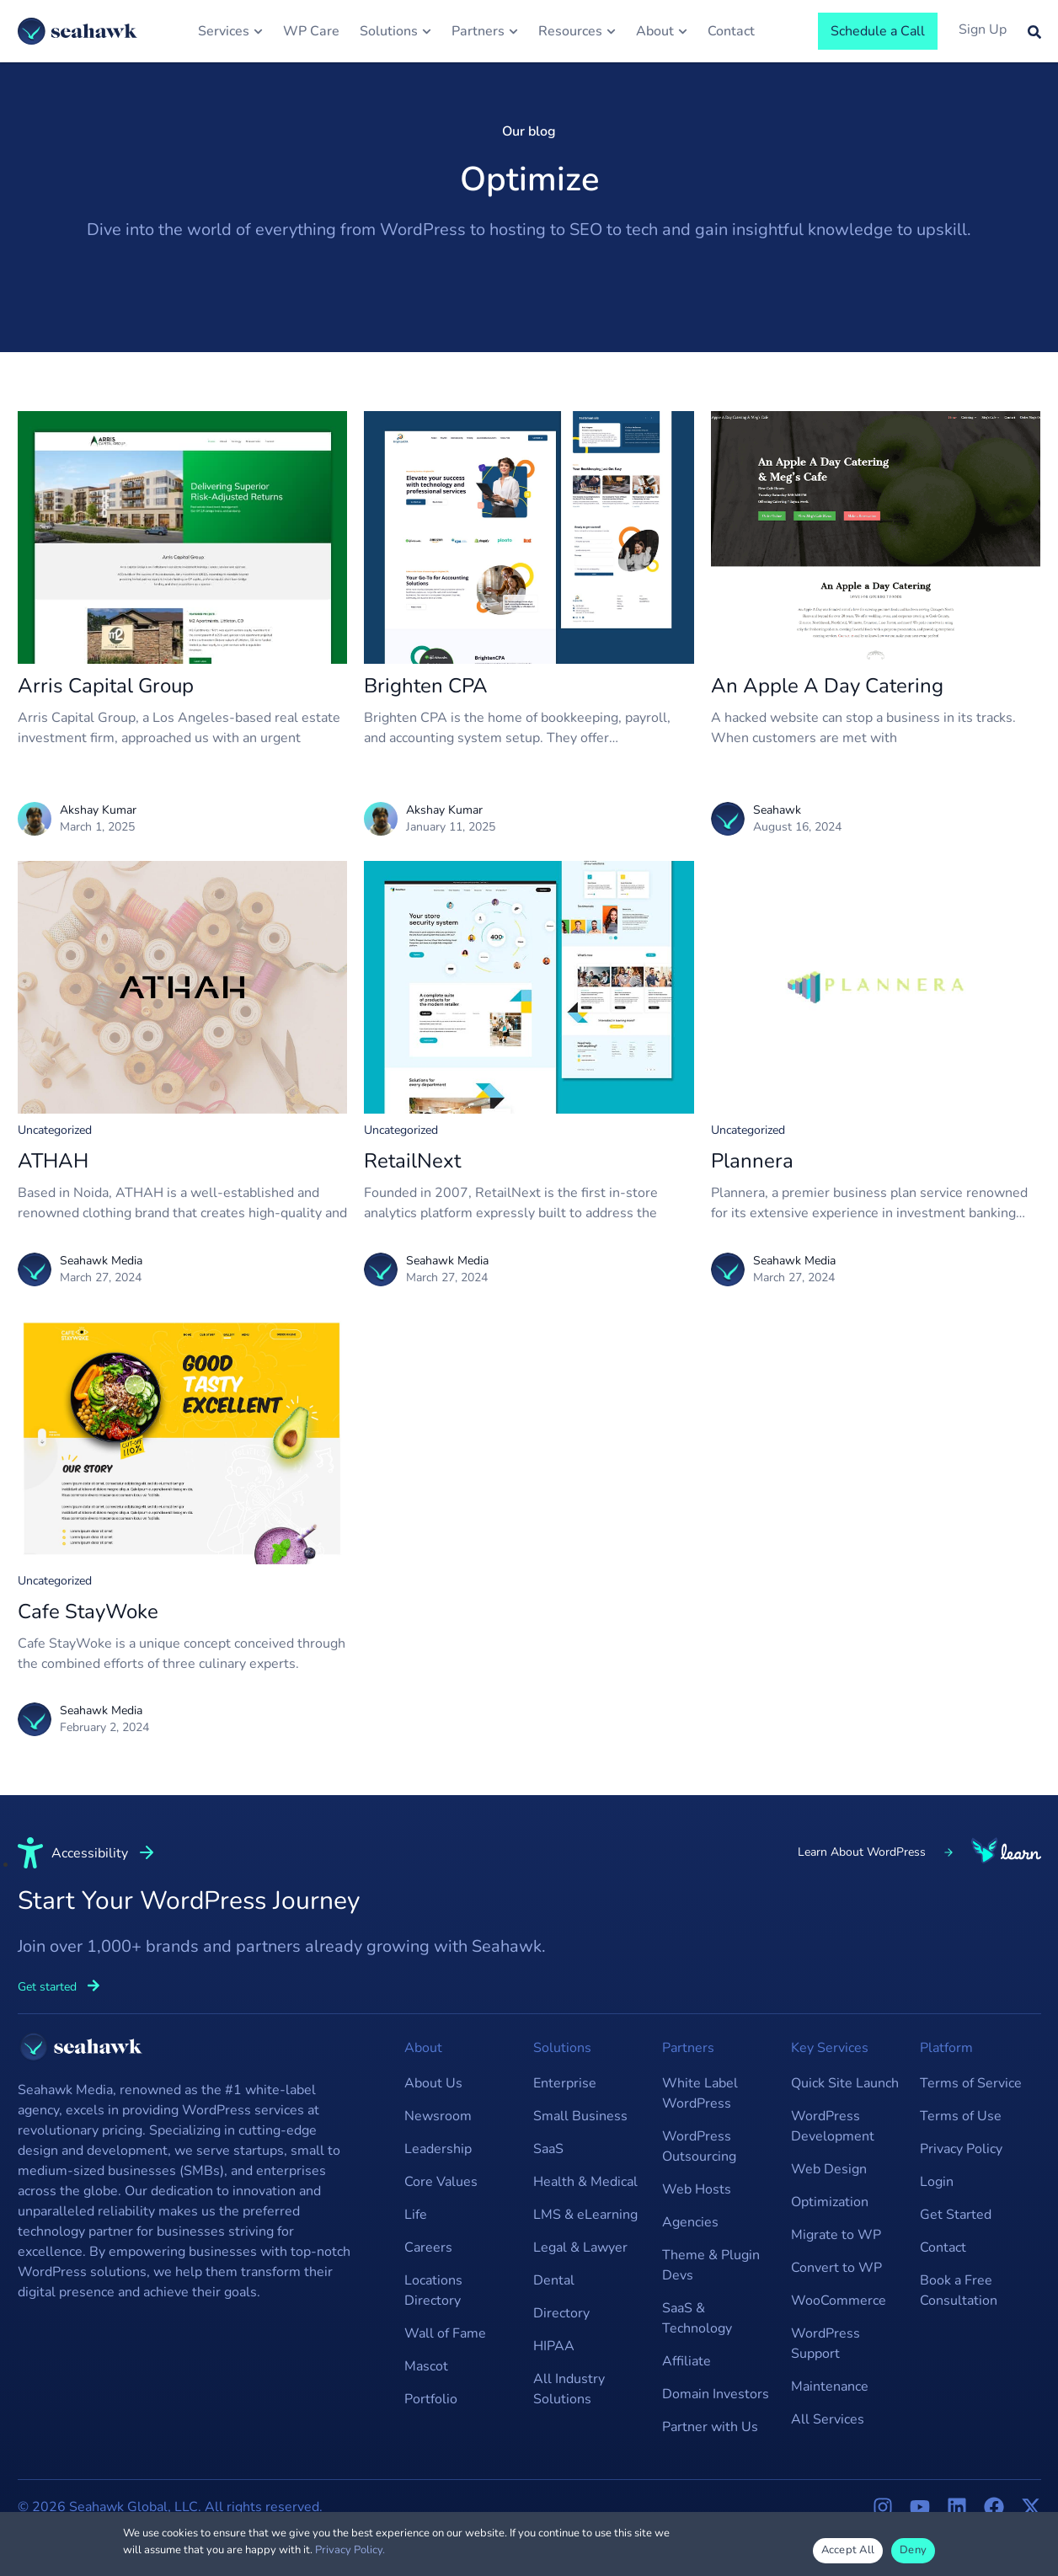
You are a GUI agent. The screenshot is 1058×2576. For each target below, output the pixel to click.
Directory (561, 2313)
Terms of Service (971, 2083)
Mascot (426, 2366)
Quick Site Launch (845, 2083)
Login (937, 2181)
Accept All (848, 2549)
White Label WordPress (700, 2093)
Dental (553, 2280)
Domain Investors (715, 2394)
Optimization (829, 2202)
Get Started (955, 2214)
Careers (428, 2247)
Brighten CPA (426, 685)
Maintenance (829, 2386)
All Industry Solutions (569, 2389)
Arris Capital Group (106, 685)
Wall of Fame (445, 2333)
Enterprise (564, 2083)
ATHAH (53, 1160)
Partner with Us (710, 2427)
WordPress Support (825, 2343)
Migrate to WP (836, 2235)
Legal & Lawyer (580, 2247)
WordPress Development (832, 2126)
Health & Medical (585, 2181)
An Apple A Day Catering (827, 685)
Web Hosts (696, 2189)
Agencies (690, 2222)
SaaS (548, 2149)
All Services (827, 2419)
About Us (433, 2083)
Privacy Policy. (350, 2549)
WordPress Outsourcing (699, 2146)
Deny (913, 2549)
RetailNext (412, 1160)
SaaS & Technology (697, 2318)
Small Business (580, 2116)
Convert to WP (836, 2267)
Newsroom (438, 2116)
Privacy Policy (961, 2149)
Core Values (441, 2181)
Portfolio (430, 2399)
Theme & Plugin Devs (711, 2265)
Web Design (829, 2169)
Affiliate (686, 2361)
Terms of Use (961, 2116)
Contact (943, 2247)
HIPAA (553, 2346)
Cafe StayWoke (88, 1611)
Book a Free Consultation (958, 2290)
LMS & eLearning (585, 2214)
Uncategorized (55, 1130)
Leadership (438, 2149)
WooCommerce (838, 2300)
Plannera (752, 1160)
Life (415, 2214)
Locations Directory (433, 2290)
